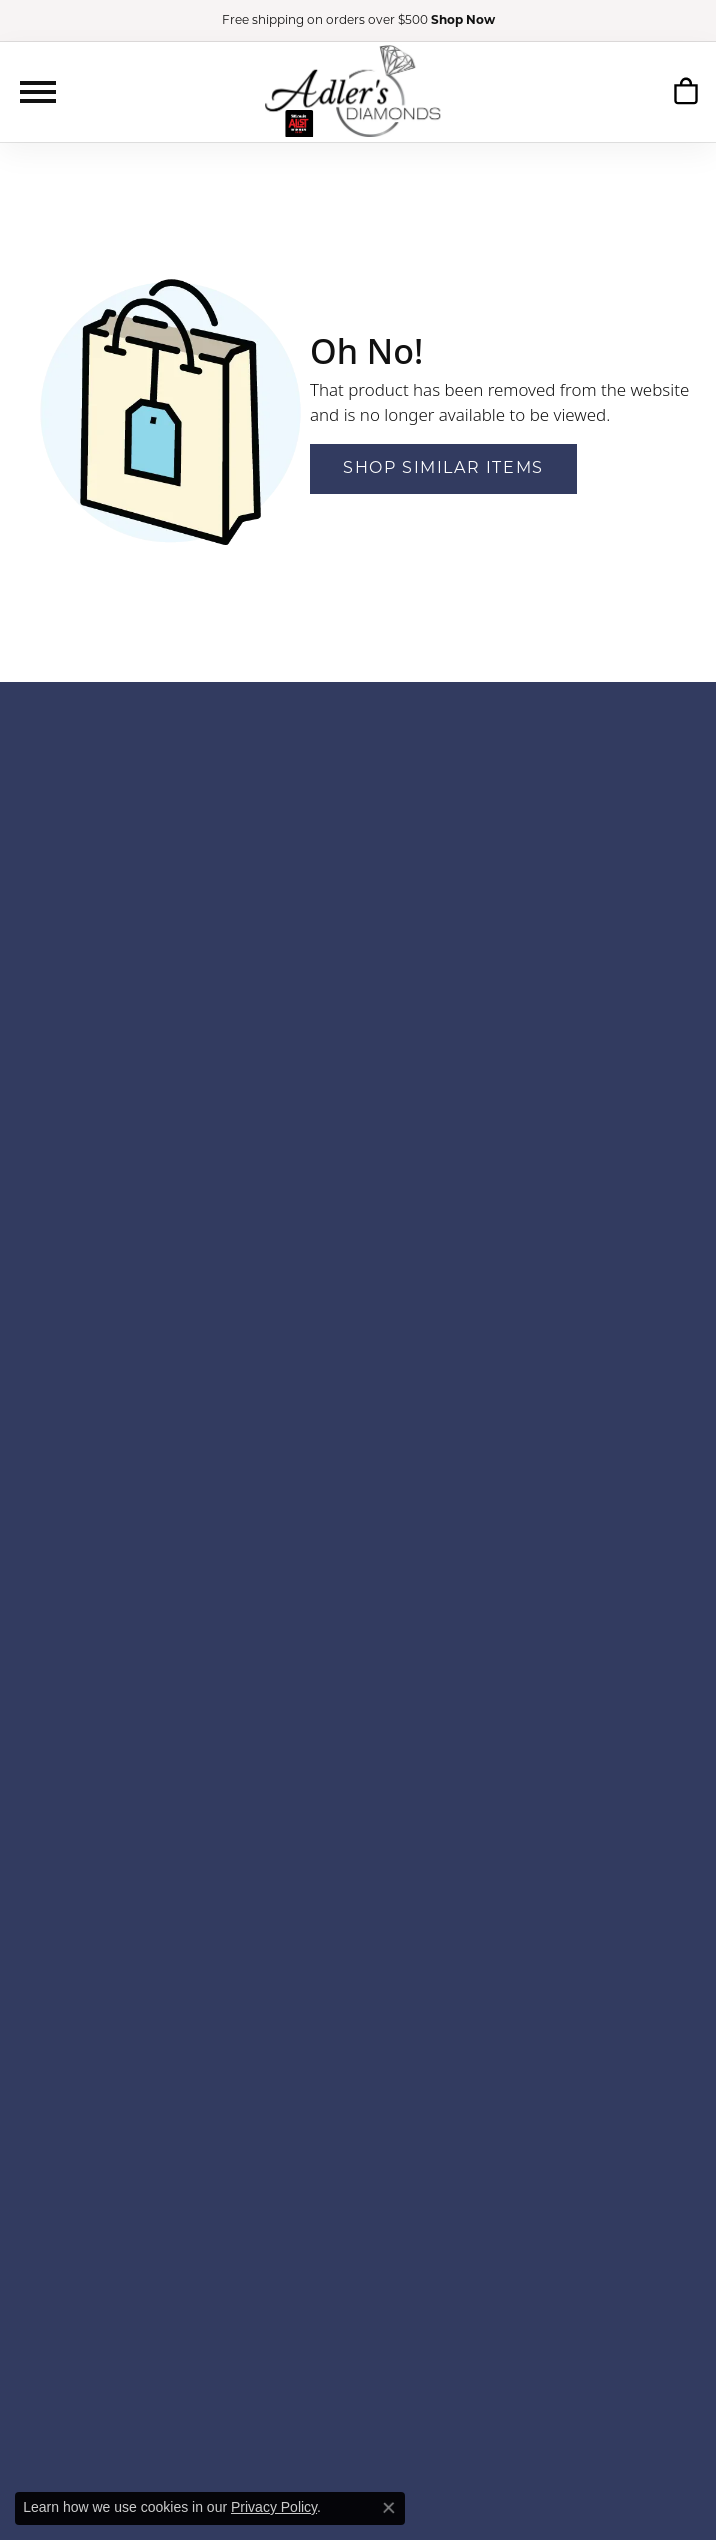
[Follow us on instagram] (374, 2321)
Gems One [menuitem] (357, 1447)
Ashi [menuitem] (357, 1327)
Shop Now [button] (463, 21)
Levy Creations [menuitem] (358, 1587)
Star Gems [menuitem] (358, 1707)
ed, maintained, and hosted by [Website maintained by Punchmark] (423, 2480)
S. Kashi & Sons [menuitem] (357, 1687)
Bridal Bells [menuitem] (358, 1367)
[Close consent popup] (389, 2508)
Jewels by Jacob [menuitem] (358, 1547)
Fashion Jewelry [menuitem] (358, 1831)
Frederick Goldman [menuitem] (358, 1427)
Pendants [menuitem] (358, 1971)
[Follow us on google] (317, 2321)
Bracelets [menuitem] (358, 1951)
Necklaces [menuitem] (358, 1991)
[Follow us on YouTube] (282, 2321)
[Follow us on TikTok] (405, 2321)
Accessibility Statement (619, 2480)
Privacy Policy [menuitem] (358, 2234)
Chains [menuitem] (358, 2011)
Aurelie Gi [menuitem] (358, 1347)
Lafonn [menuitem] (357, 1567)
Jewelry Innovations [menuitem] (358, 1527)
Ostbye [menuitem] (358, 1627)
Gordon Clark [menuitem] (358, 1487)
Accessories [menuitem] (358, 1811)
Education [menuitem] (358, 2194)
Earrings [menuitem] (358, 1931)
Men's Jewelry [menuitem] (357, 1851)
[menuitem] (148, 2423)
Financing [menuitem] (358, 2154)
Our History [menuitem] (357, 2134)
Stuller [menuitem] (358, 1727)
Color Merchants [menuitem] (358, 1387)
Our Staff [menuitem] (358, 2174)
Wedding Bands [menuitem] (358, 1891)
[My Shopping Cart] (685, 91)
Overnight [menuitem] (357, 1647)
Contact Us (361, 1029)
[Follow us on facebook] (346, 2321)
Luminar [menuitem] (358, 1607)
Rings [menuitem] (358, 1911)
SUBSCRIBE (607, 813)
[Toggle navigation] (38, 92)
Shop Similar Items (443, 469)
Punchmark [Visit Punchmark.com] (528, 2480)
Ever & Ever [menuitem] (358, 1407)
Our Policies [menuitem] (358, 2214)
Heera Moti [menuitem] (358, 1507)
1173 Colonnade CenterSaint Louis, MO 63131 (358, 955)
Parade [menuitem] (358, 1667)
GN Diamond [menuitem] (358, 1467)
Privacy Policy (274, 2507)
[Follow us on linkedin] (436, 2321)
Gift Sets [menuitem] (358, 2051)
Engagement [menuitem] (358, 1871)
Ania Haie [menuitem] (358, 1307)
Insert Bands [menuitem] (358, 2031)
